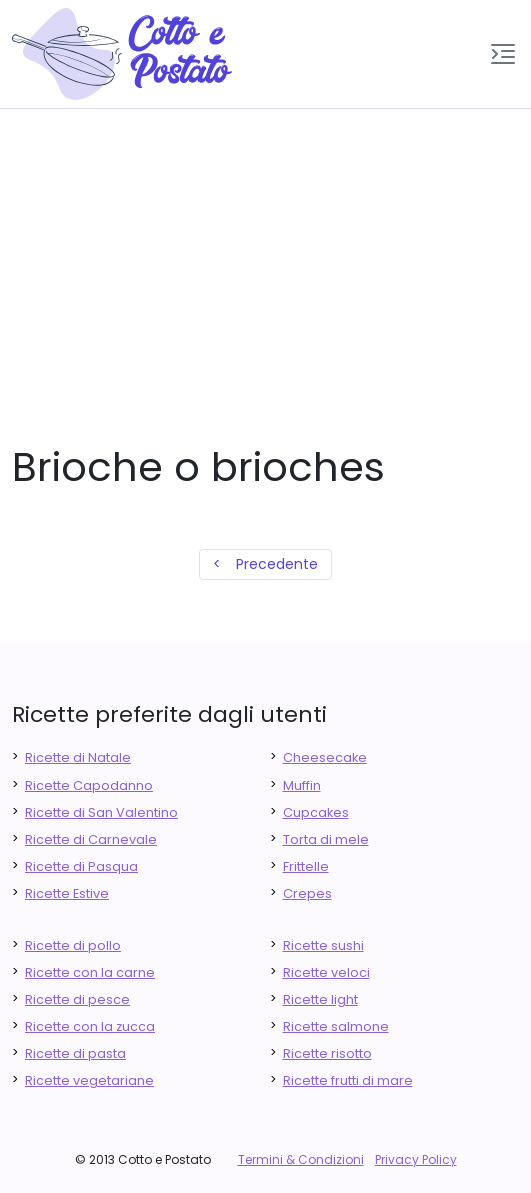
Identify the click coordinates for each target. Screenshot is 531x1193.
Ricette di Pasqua (81, 866)
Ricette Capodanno (89, 785)
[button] (503, 54)
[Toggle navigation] (503, 54)
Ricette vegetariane (89, 1080)
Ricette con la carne (90, 972)
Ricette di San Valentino (101, 812)
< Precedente (265, 564)
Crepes (307, 893)
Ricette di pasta (75, 1053)
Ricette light (320, 999)
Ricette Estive (67, 893)
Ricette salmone (336, 1026)
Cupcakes (316, 812)
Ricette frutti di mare (348, 1080)
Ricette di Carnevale (91, 839)
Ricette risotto (327, 1053)
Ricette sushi (323, 945)
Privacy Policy (416, 1159)
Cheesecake (325, 757)
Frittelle (306, 866)
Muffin (302, 785)
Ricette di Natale (78, 757)
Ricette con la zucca (90, 1026)
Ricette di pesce (77, 999)
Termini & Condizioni (301, 1159)
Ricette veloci (326, 972)
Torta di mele (326, 839)
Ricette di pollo (73, 945)
